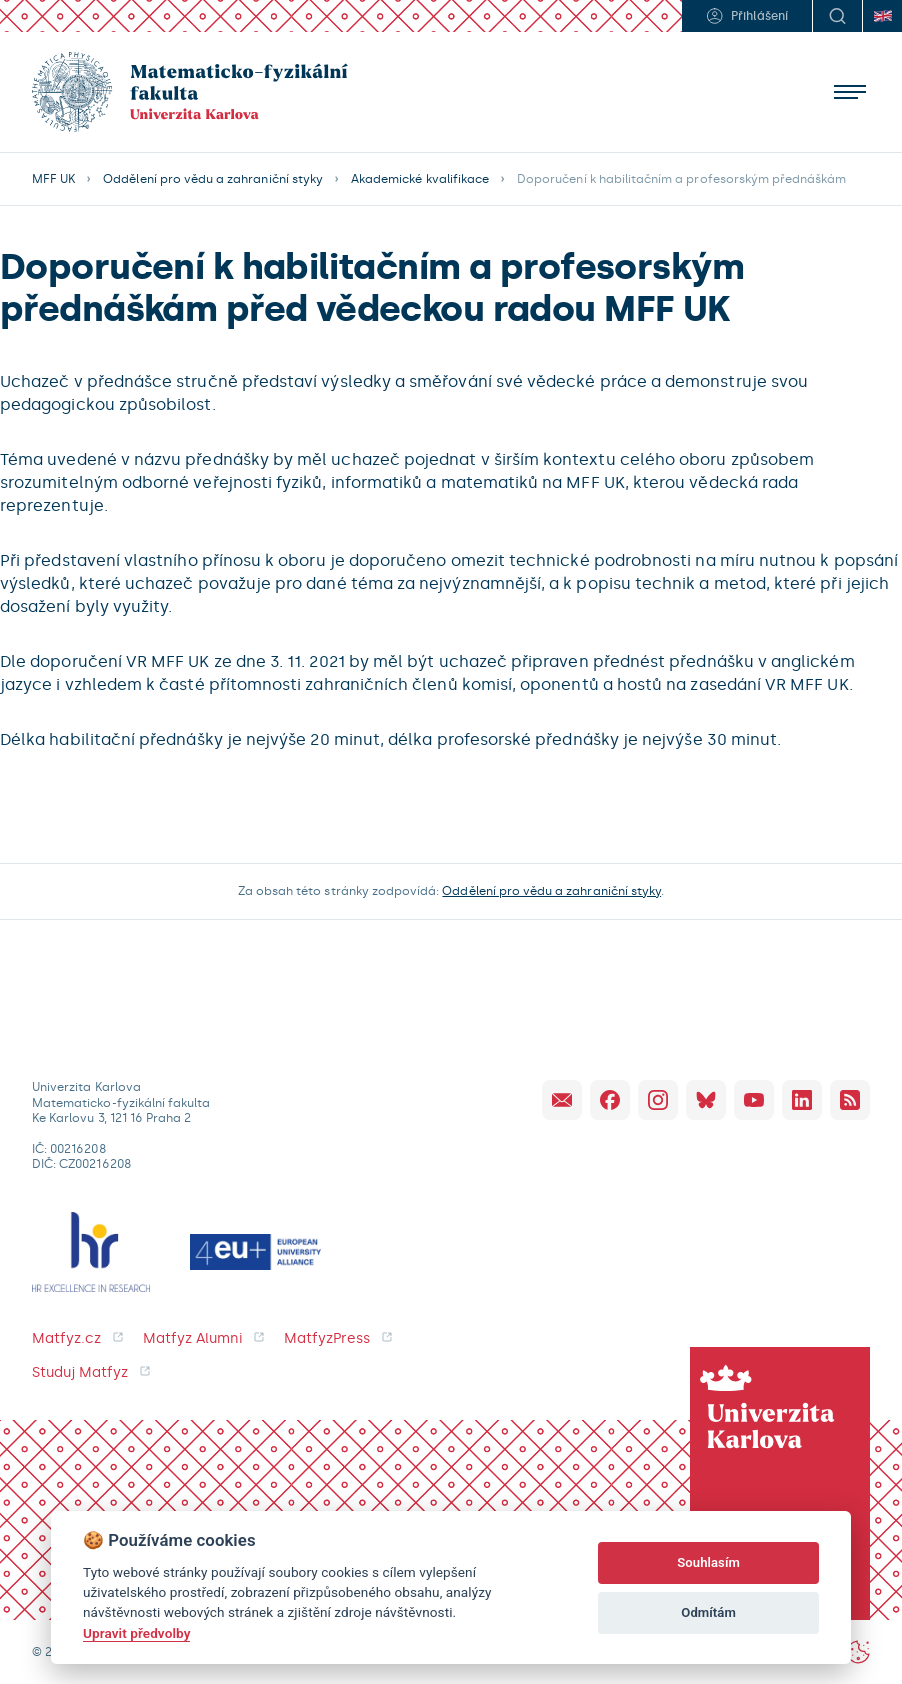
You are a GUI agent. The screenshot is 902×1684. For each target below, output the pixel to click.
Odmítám (708, 1612)
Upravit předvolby (136, 1633)
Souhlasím (708, 1562)
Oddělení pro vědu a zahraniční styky (213, 179)
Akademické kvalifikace (420, 179)
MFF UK (53, 179)
